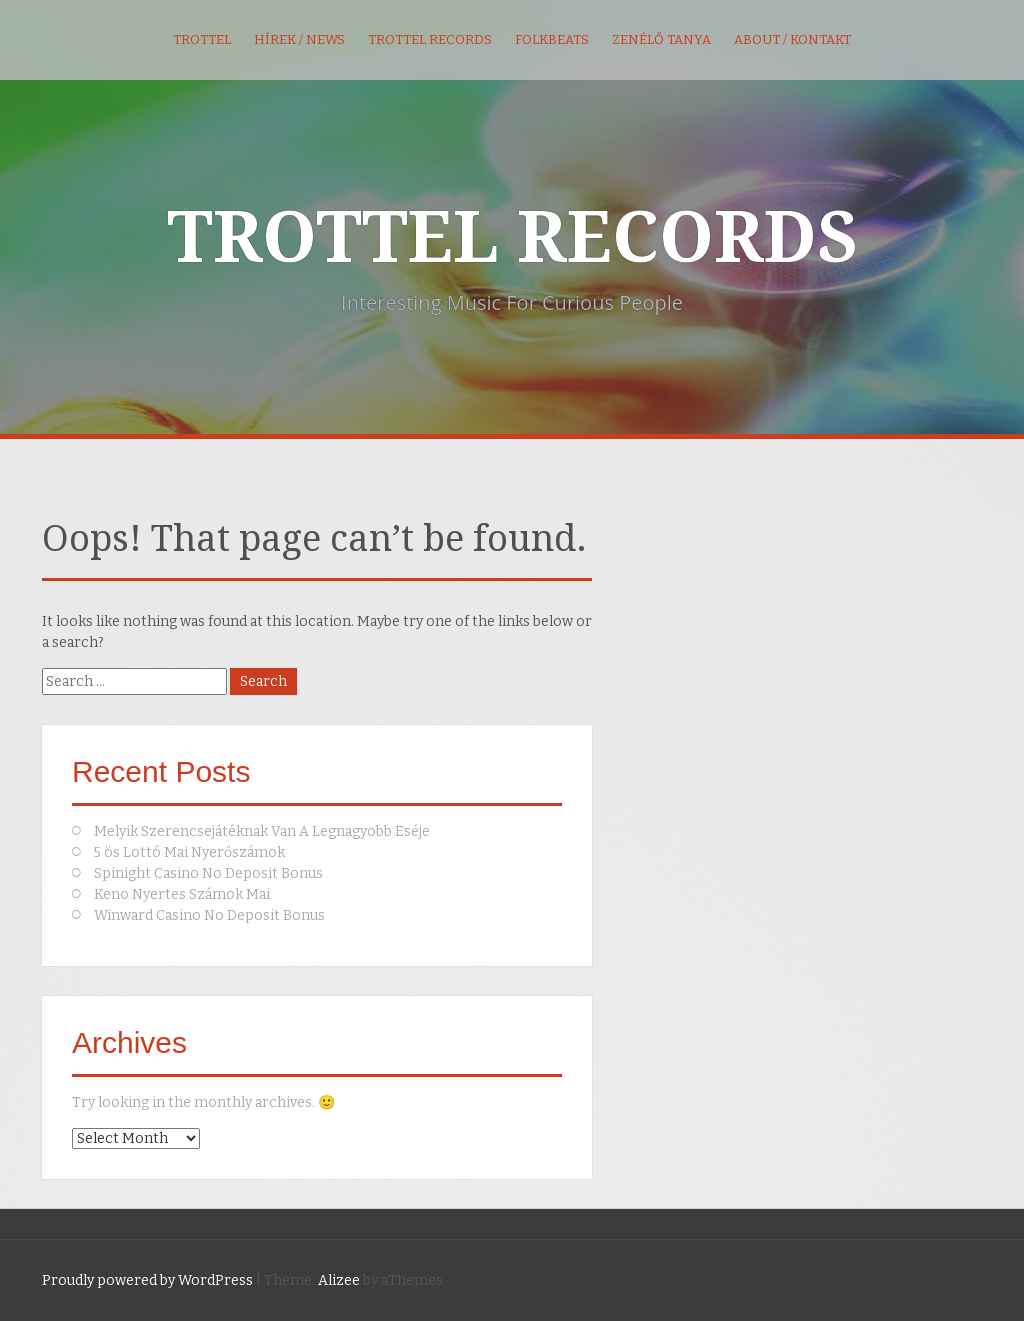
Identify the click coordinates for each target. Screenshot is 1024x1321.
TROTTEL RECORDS (512, 238)
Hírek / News (299, 39)
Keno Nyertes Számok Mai (182, 894)
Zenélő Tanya (661, 39)
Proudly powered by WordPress (147, 1280)
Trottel (202, 39)
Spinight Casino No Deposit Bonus (208, 873)
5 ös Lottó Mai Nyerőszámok (189, 852)
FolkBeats (552, 39)
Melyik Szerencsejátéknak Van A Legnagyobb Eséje (262, 831)
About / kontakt (792, 39)
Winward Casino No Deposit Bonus (209, 915)
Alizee (339, 1280)
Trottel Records (430, 39)
